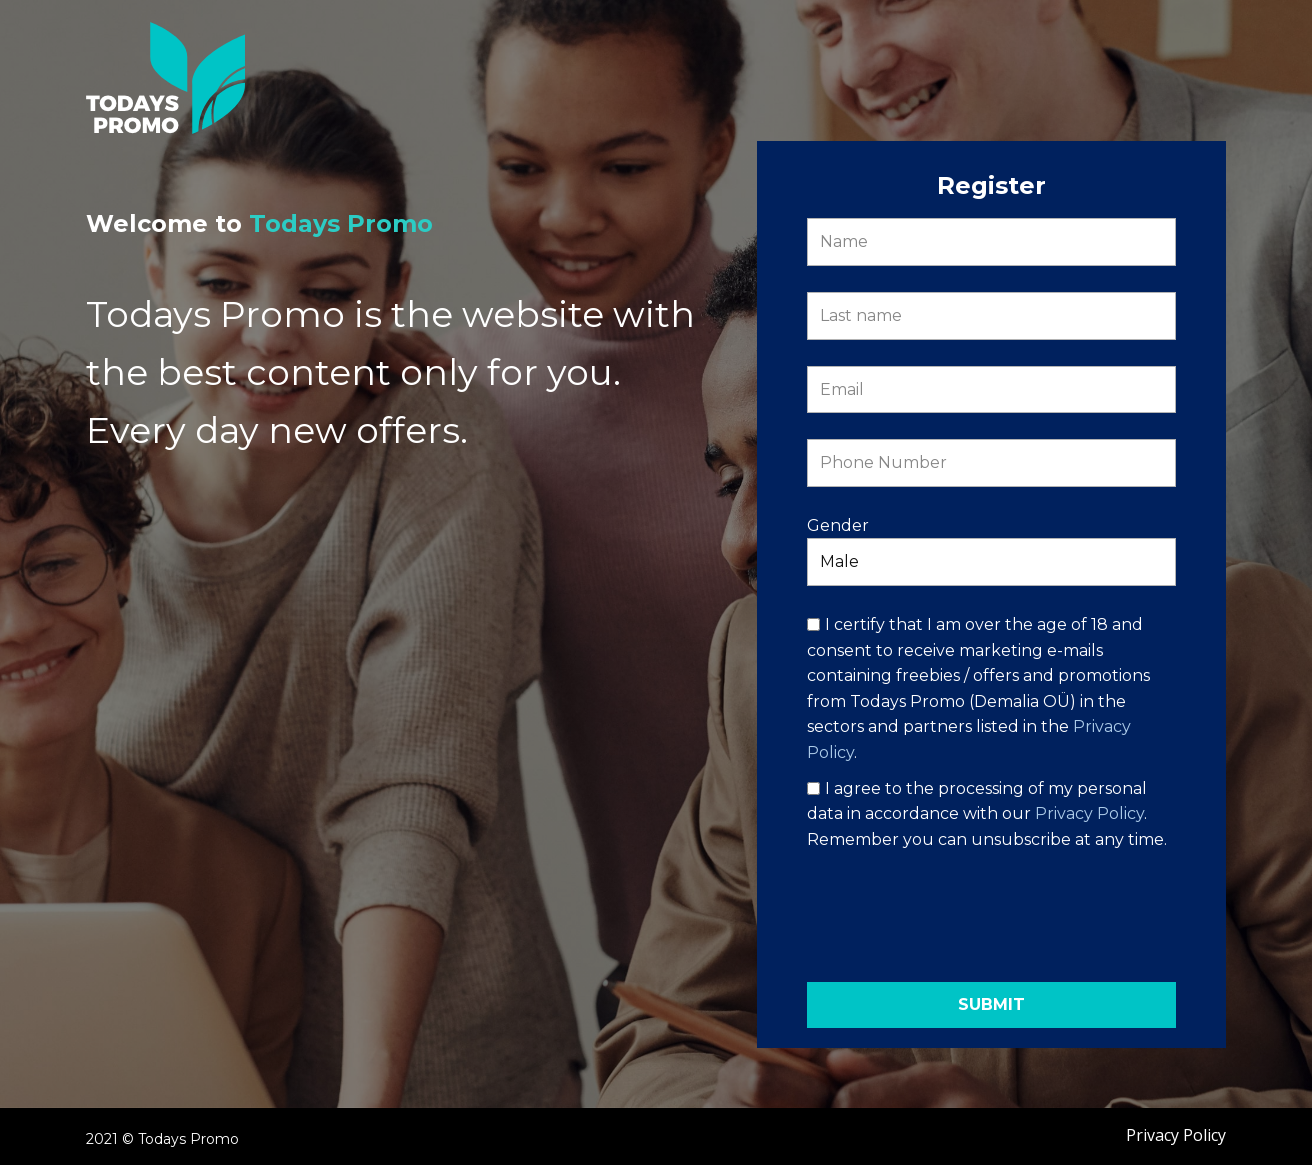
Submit (991, 1004)
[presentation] (991, 917)
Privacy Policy (1089, 813)
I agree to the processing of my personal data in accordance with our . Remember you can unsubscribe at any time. (987, 814)
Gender (838, 525)
